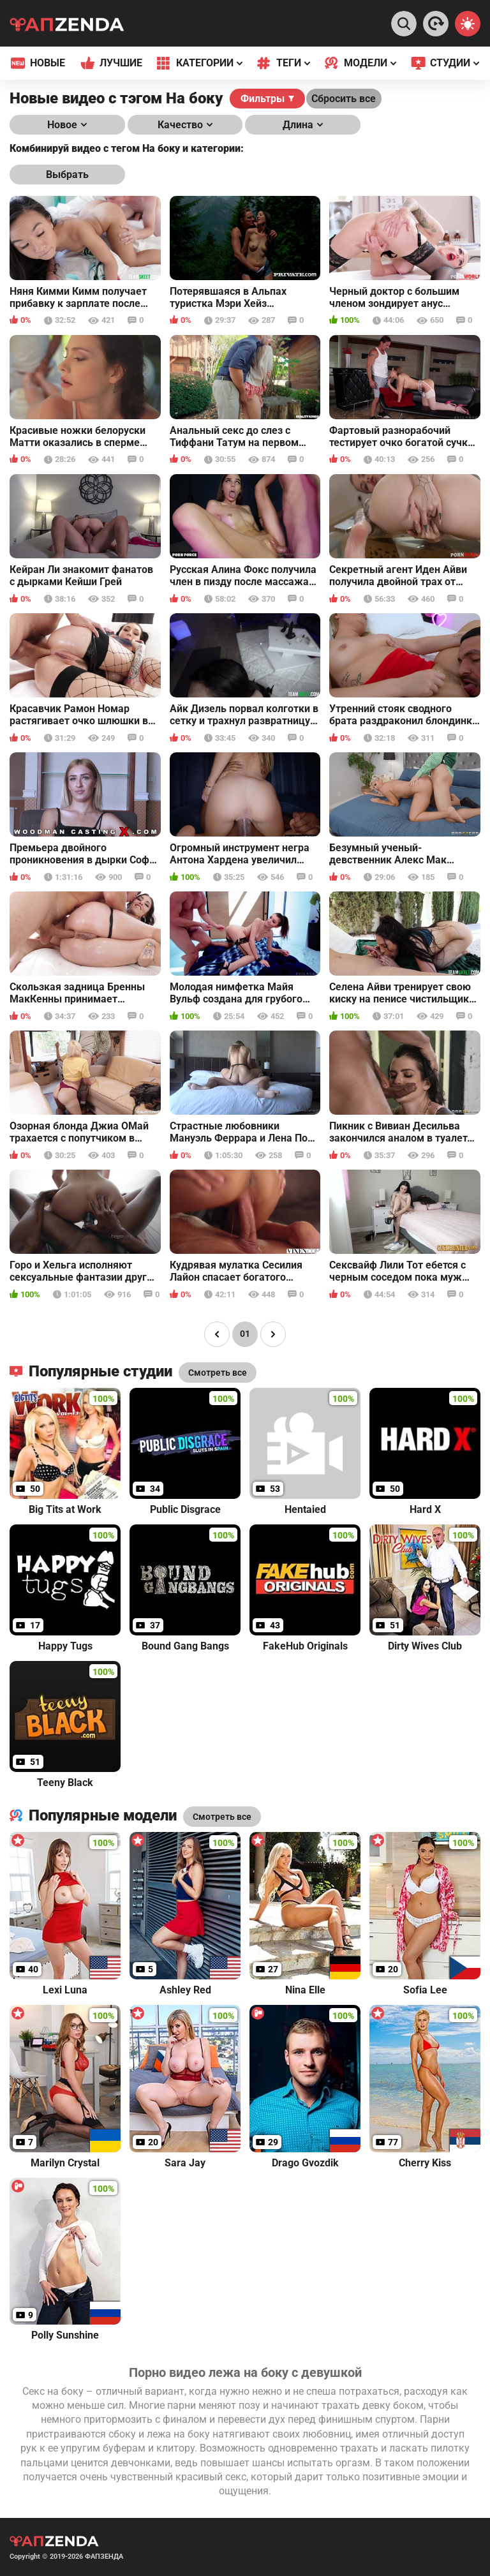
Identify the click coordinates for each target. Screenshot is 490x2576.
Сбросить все (343, 99)
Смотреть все (222, 1817)
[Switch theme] (467, 23)
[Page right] (273, 1334)
